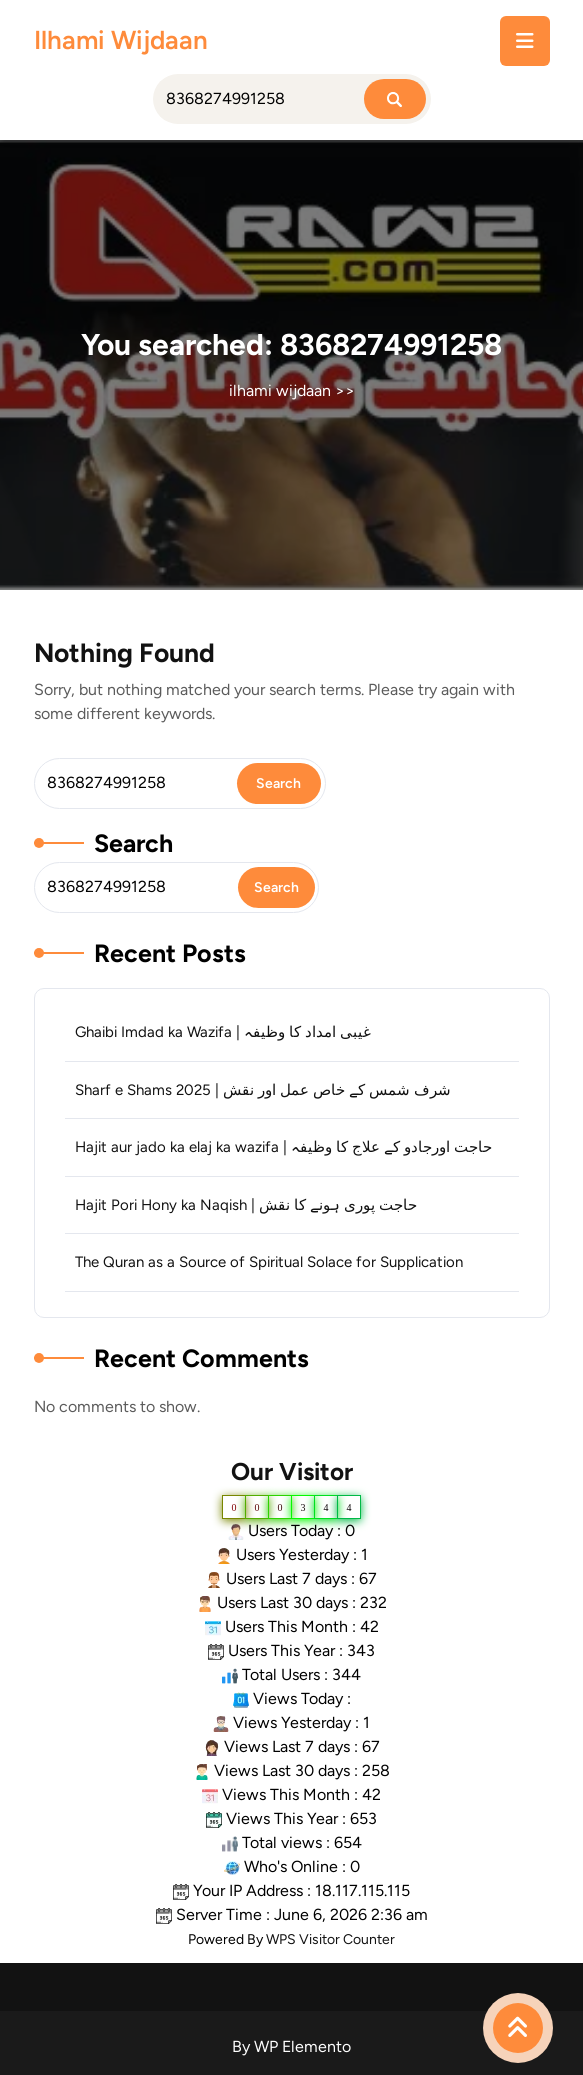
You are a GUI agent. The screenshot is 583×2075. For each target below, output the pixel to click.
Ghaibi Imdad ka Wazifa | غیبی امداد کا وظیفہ (223, 1032)
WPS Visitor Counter (330, 1939)
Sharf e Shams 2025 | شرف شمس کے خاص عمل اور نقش (263, 1090)
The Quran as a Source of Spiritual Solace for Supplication (269, 1262)
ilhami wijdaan (121, 40)
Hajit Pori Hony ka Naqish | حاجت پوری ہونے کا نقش (246, 1205)
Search (133, 843)
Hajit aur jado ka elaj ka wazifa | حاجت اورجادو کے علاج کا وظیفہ (283, 1147)
